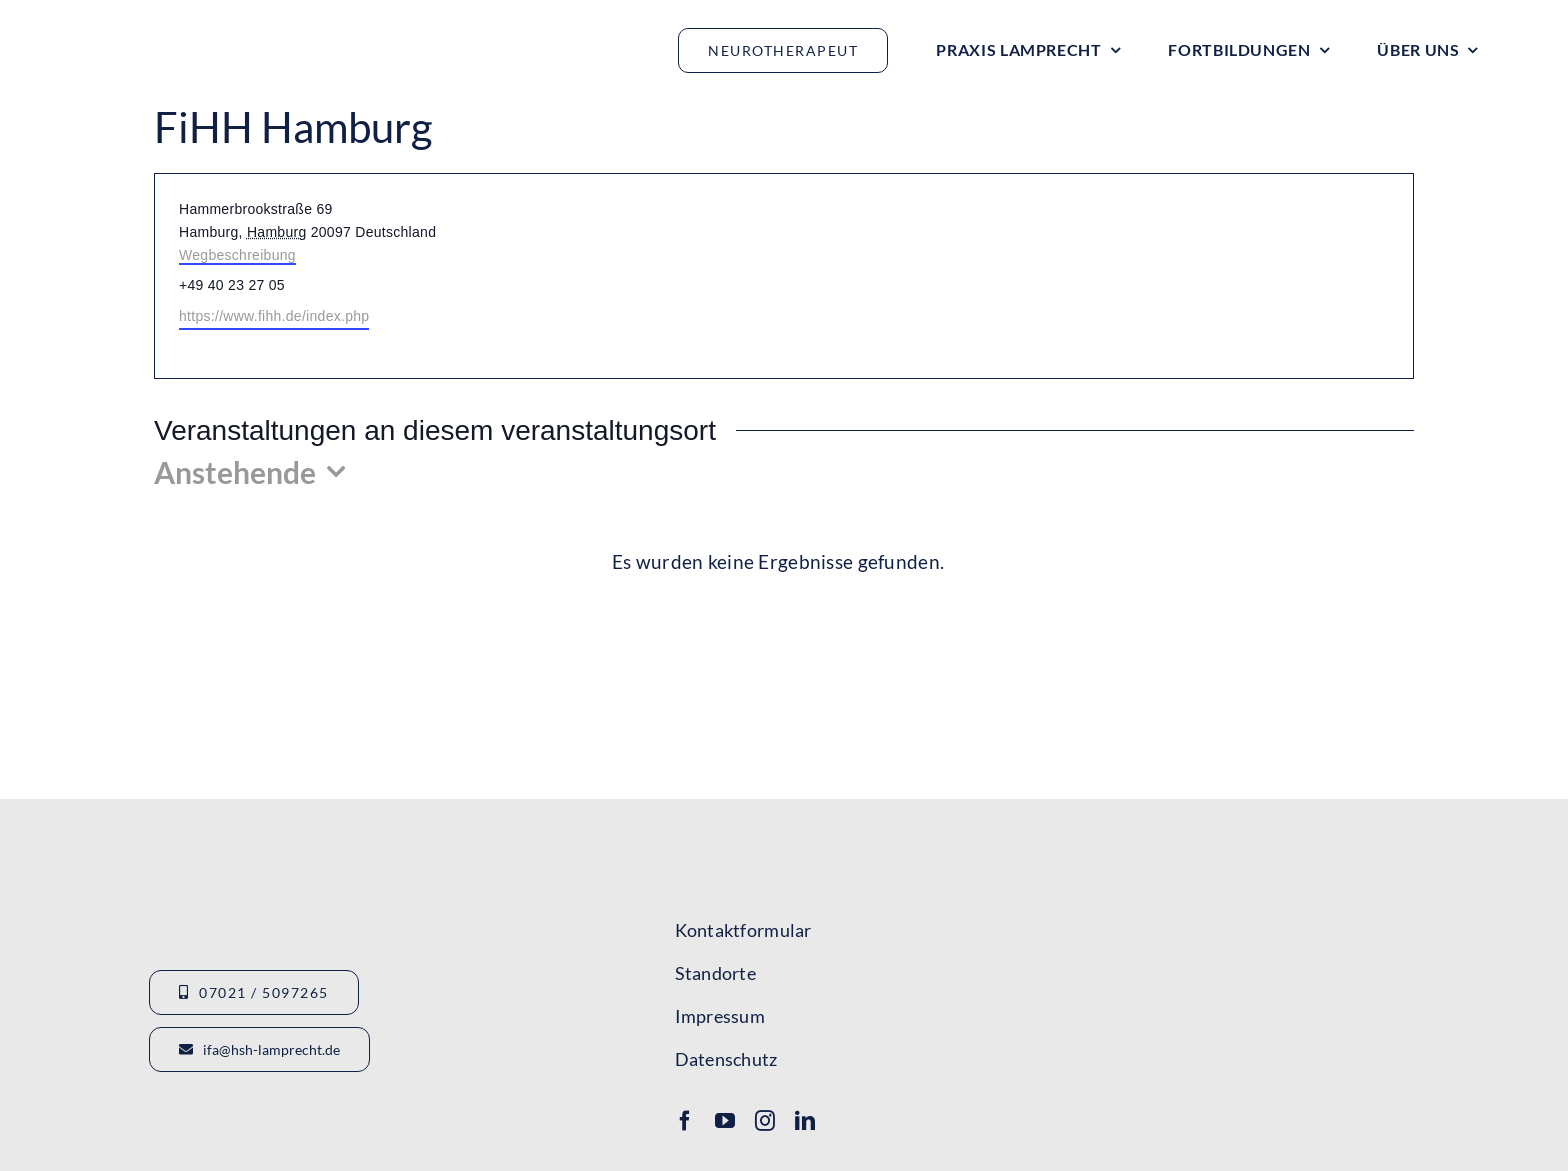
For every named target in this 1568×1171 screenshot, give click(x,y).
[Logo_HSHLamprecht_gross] (190, 25)
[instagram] (765, 1121)
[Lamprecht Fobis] (1276, 978)
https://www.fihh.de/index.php (274, 316)
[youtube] (725, 1121)
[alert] (778, 562)
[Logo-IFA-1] (1276, 898)
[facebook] (685, 1121)
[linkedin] (805, 1121)
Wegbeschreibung (237, 255)
